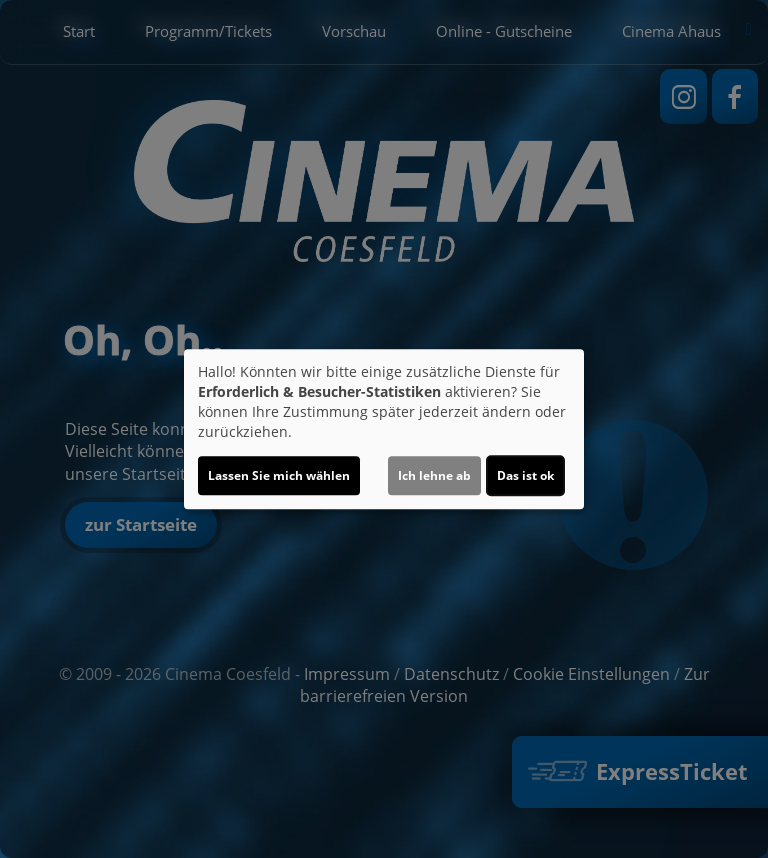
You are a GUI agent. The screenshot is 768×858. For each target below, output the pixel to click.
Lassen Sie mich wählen (279, 475)
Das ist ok (525, 475)
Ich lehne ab (434, 475)
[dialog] (384, 429)
